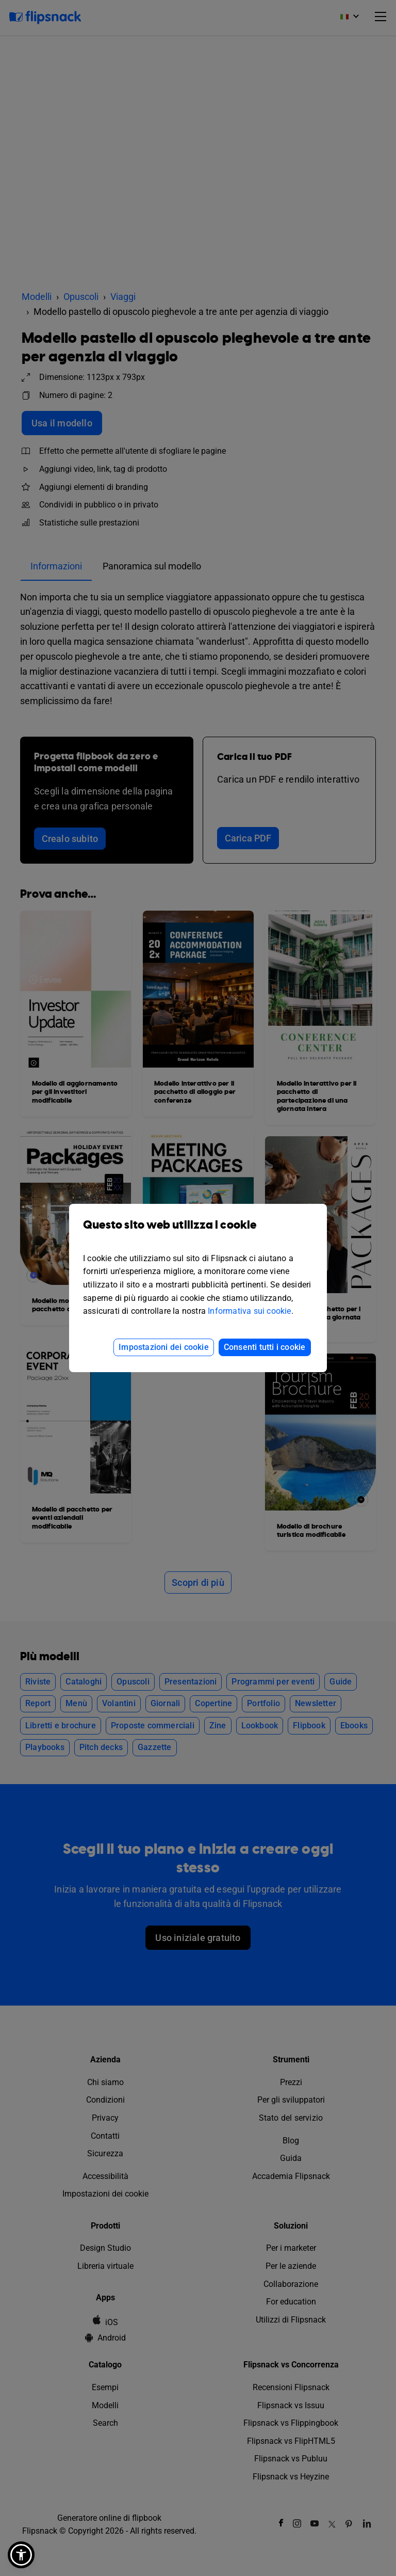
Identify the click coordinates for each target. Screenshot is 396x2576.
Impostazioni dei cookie (164, 1347)
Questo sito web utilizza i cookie (198, 1232)
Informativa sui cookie (249, 1311)
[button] (21, 2555)
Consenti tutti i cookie (265, 1347)
